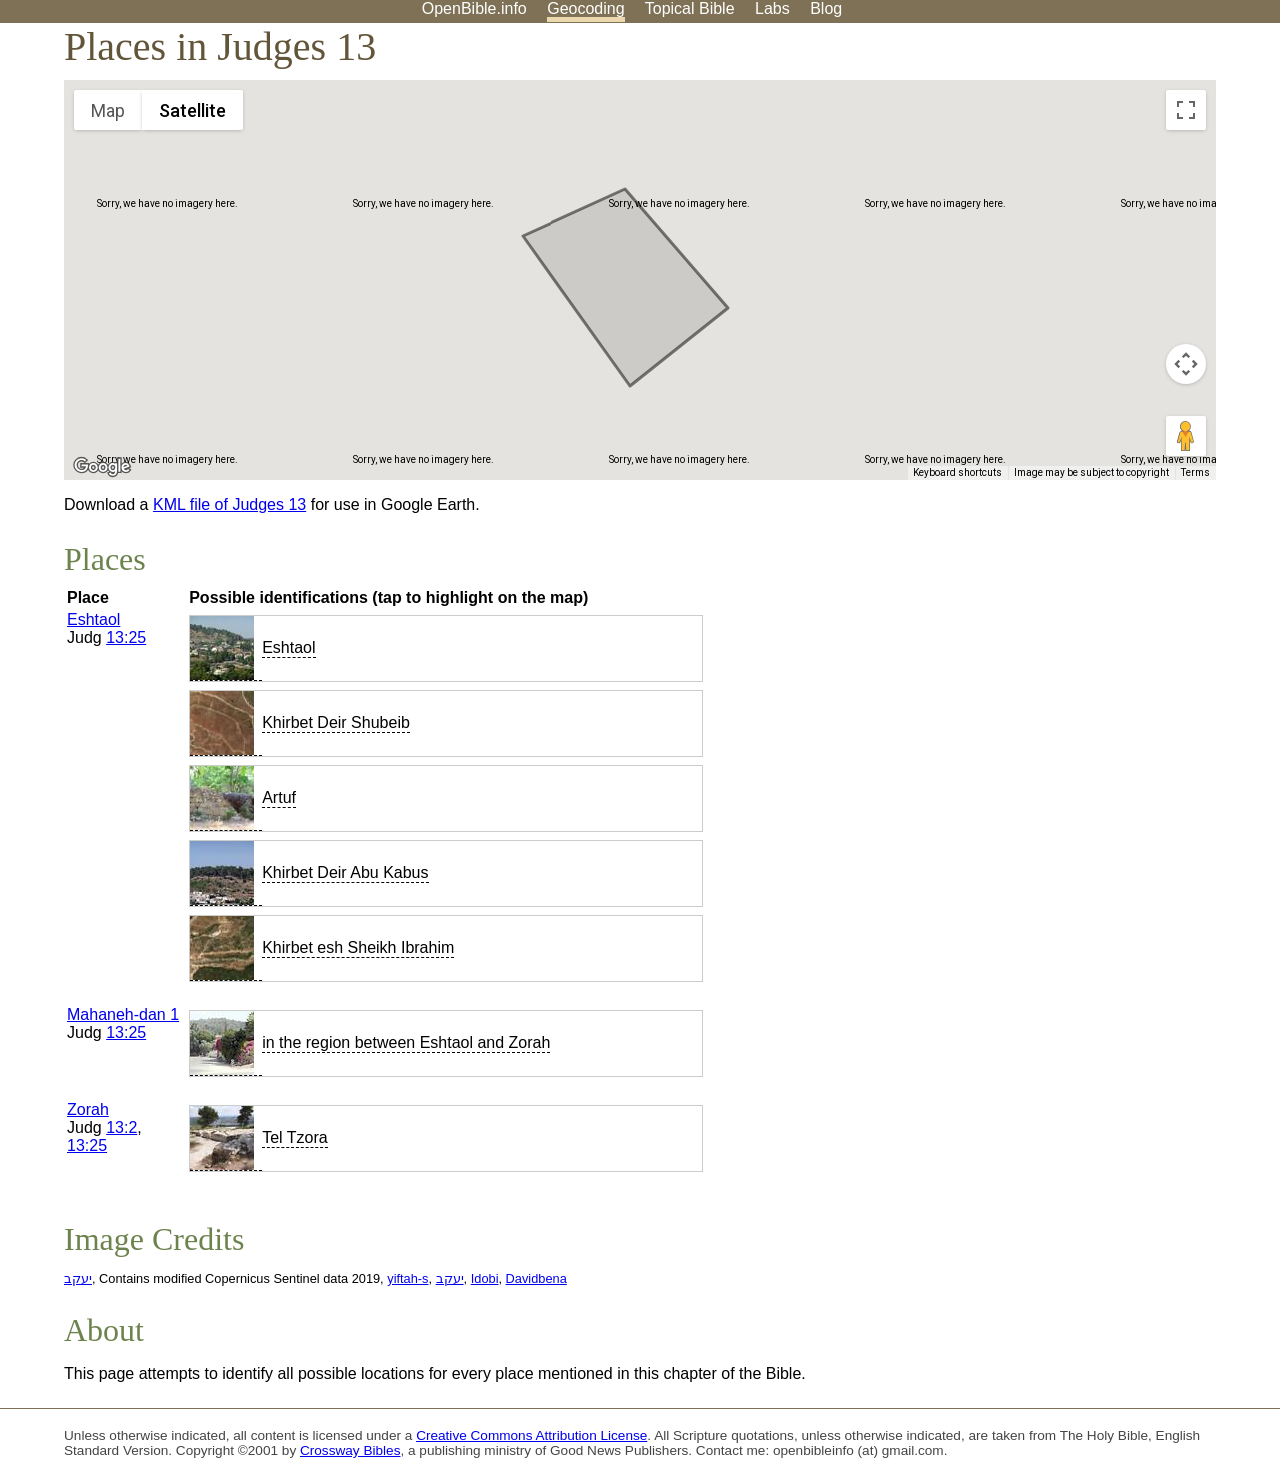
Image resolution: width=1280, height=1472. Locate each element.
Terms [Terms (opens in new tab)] (1195, 472)
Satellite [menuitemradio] (192, 110)
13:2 (121, 1127)
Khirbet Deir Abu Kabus (345, 872)
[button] (579, 317)
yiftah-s (407, 1278)
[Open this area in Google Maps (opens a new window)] (102, 467)
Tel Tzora (295, 1137)
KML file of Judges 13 (229, 504)
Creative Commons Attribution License (531, 1435)
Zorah (88, 1109)
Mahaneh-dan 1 (123, 1014)
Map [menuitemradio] (108, 110)
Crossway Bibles (350, 1450)
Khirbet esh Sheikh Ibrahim (358, 947)
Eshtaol (93, 619)
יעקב (78, 1278)
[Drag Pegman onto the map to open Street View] (1186, 436)
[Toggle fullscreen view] (1186, 110)
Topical (690, 8)
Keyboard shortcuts (957, 472)
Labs (772, 8)
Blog (826, 8)
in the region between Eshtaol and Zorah (406, 1042)
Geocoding (585, 8)
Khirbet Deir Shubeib (336, 722)
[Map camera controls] (1186, 364)
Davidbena (536, 1278)
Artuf (279, 797)
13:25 (126, 637)
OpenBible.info (474, 8)
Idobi (485, 1278)
